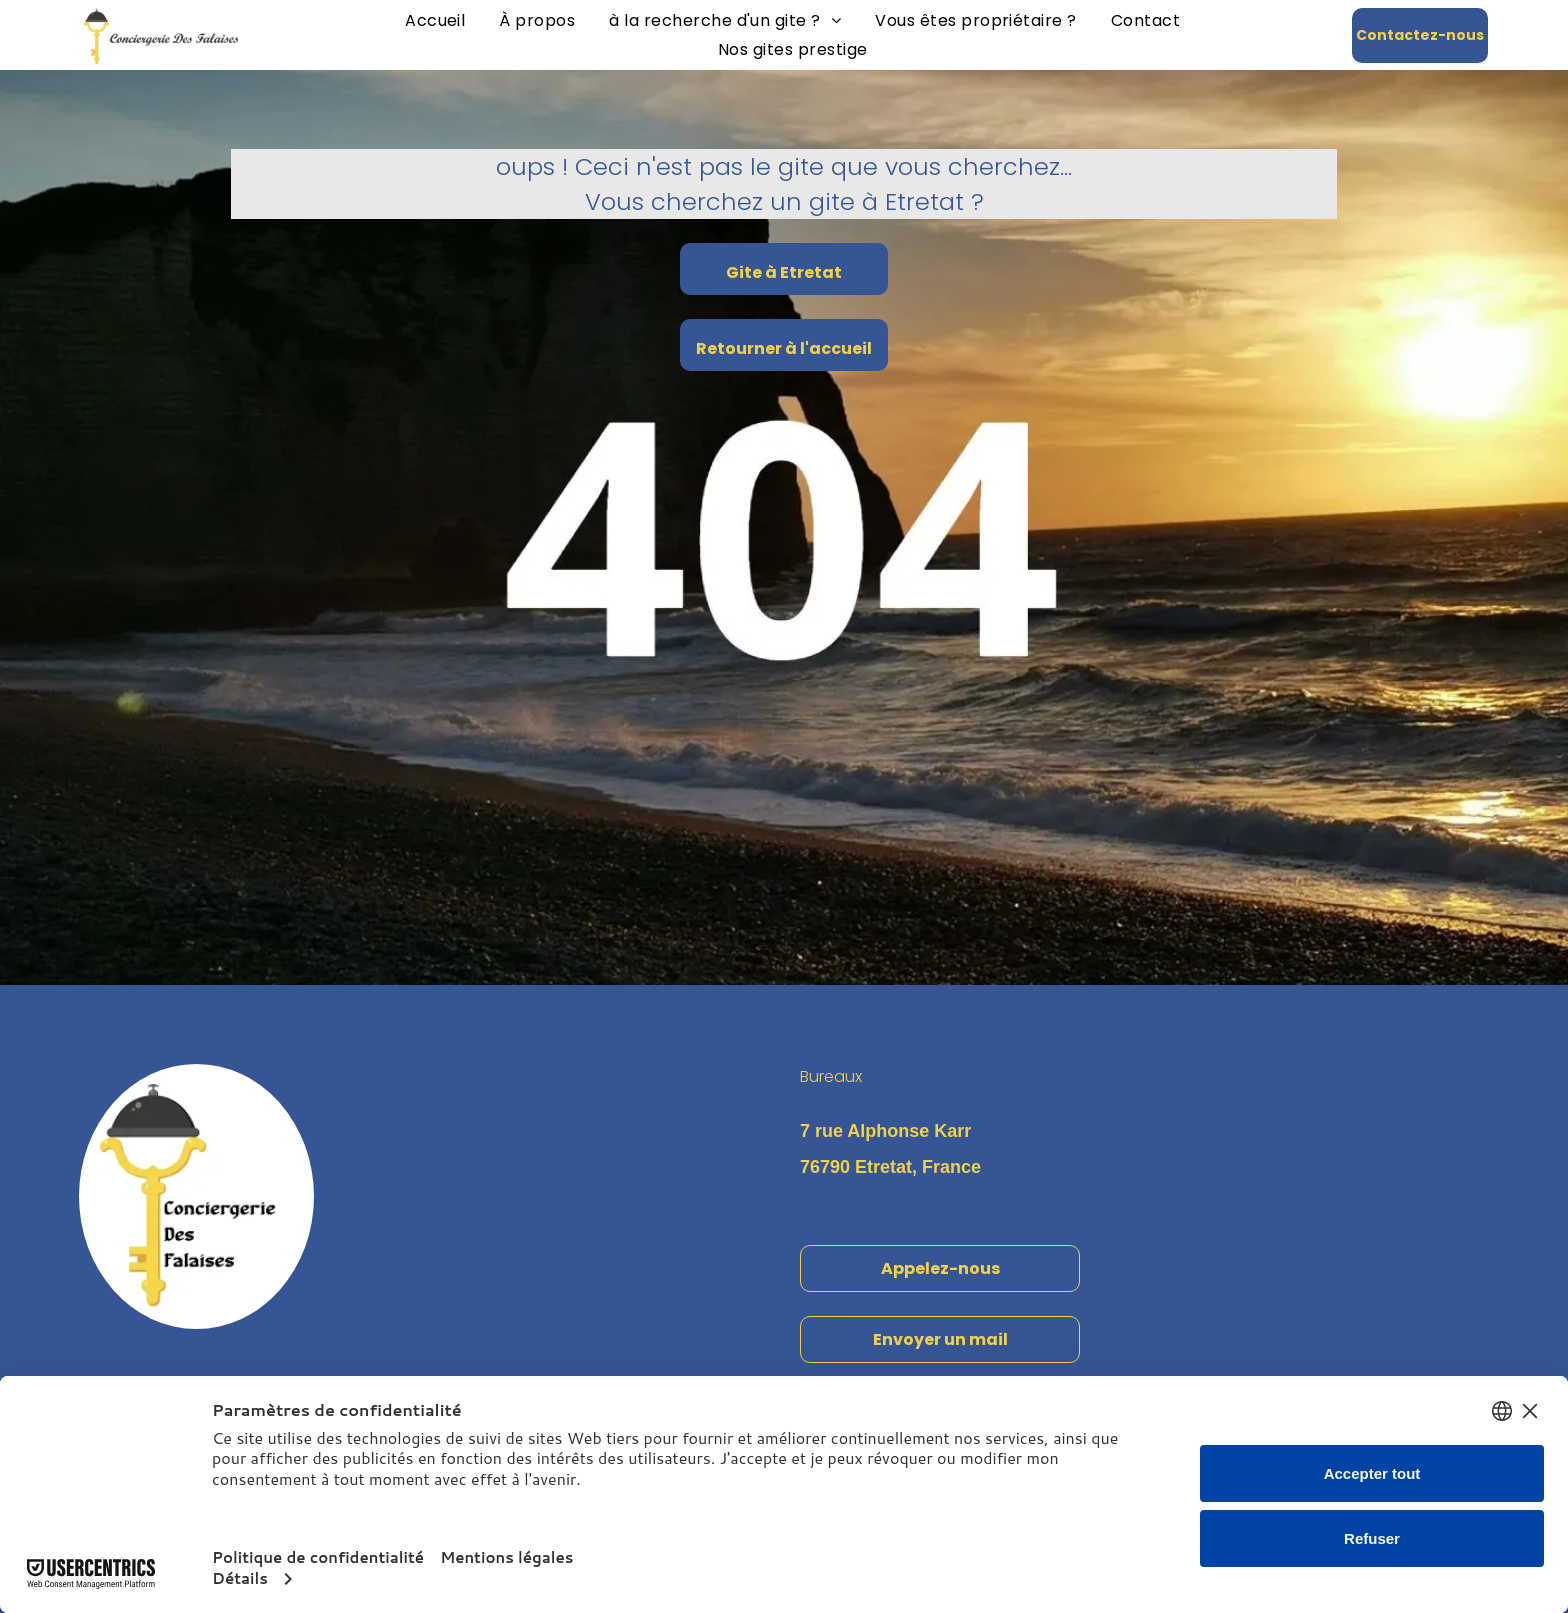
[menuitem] (435, 20)
